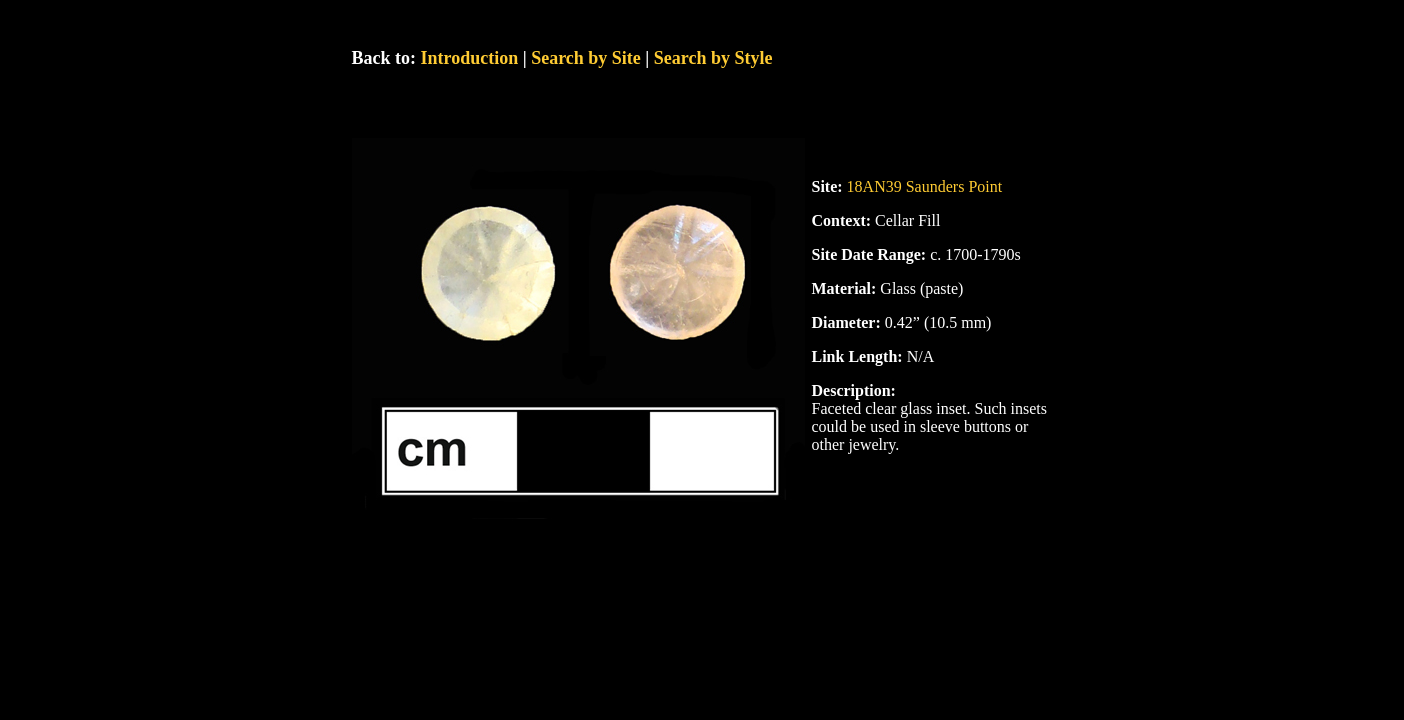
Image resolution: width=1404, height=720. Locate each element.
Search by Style (713, 58)
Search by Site (586, 58)
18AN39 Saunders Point (925, 186)
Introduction (470, 58)
